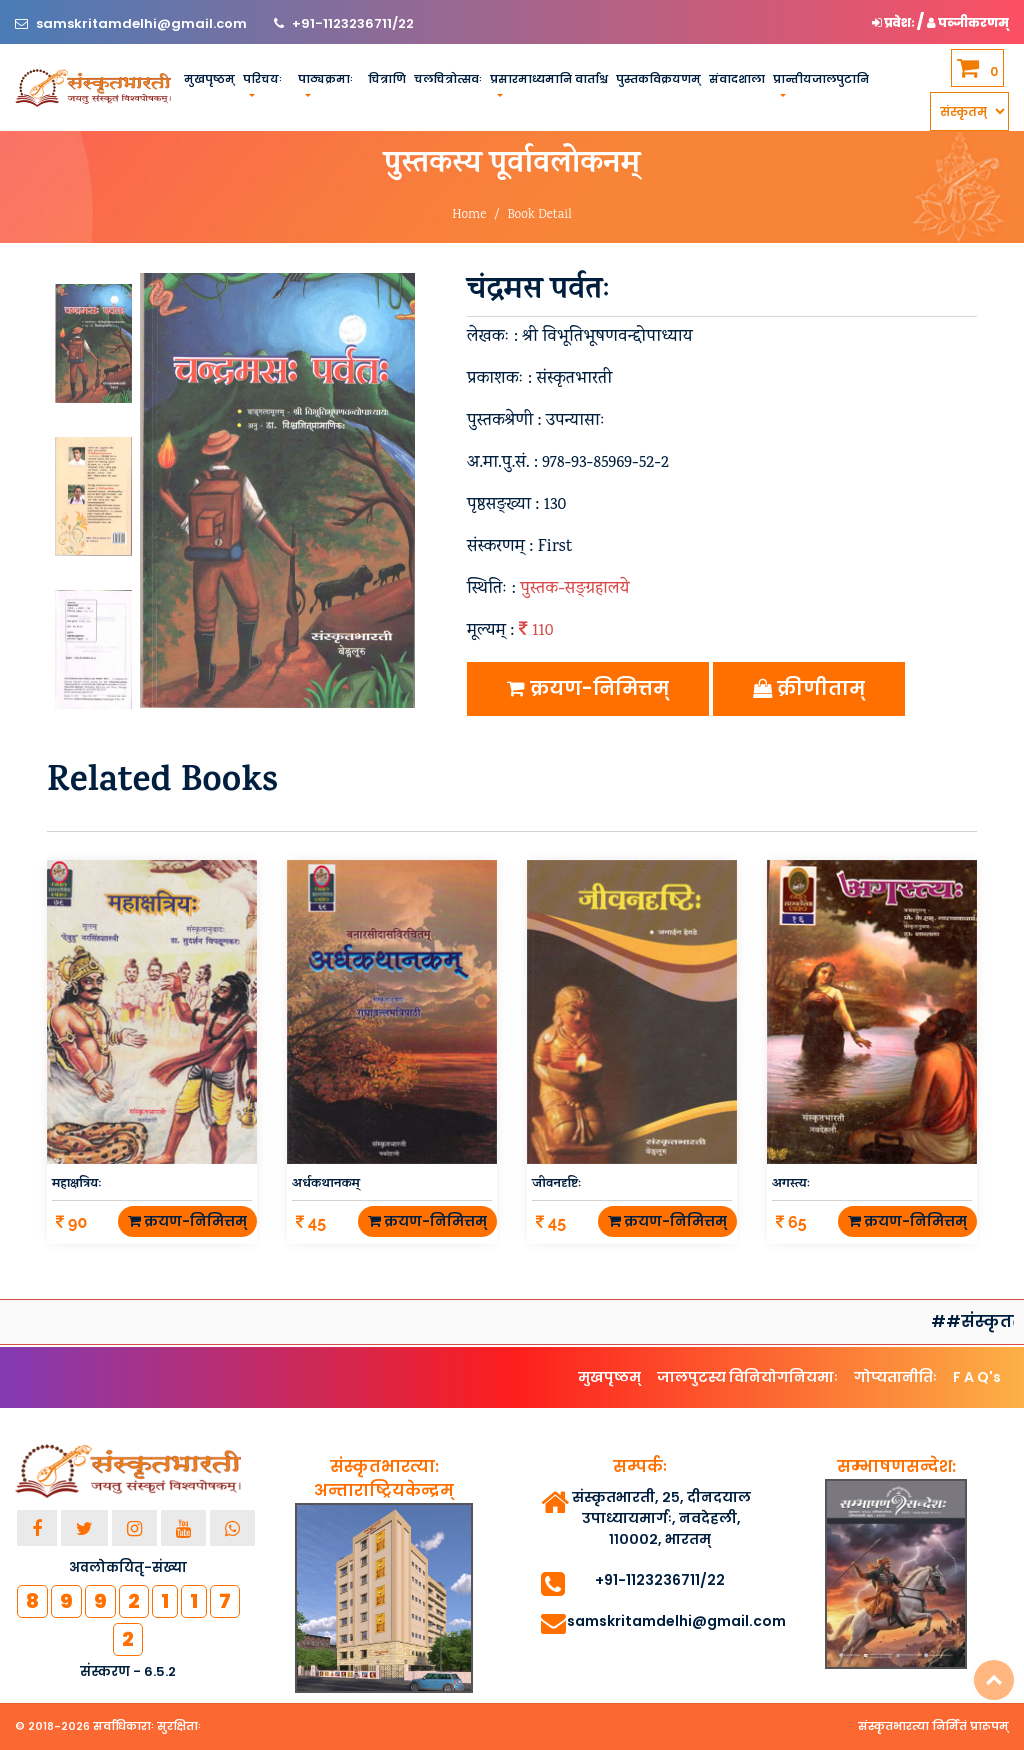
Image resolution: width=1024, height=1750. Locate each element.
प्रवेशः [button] (894, 22)
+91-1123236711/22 (353, 23)
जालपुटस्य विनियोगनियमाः (747, 1377)
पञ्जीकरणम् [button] (968, 22)
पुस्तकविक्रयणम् (658, 79)
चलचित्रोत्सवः (448, 79)
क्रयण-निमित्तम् (588, 688)
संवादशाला (737, 79)
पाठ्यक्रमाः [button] (325, 79)
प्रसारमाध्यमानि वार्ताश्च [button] (549, 79)
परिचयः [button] (262, 79)
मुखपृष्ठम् (209, 79)
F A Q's (977, 1377)
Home (469, 215)
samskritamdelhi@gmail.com (143, 23)
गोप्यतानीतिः (895, 1377)
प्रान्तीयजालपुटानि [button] (821, 79)
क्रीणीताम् (809, 688)
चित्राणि (387, 79)
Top (994, 1680)
